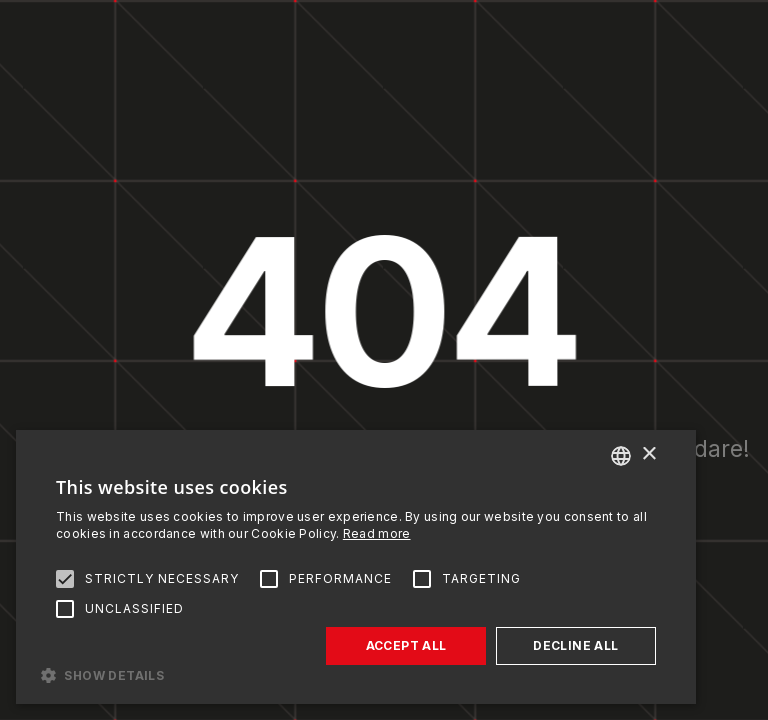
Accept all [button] (406, 645)
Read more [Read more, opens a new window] (377, 533)
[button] (356, 674)
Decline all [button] (575, 645)
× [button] (648, 454)
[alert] (356, 567)
